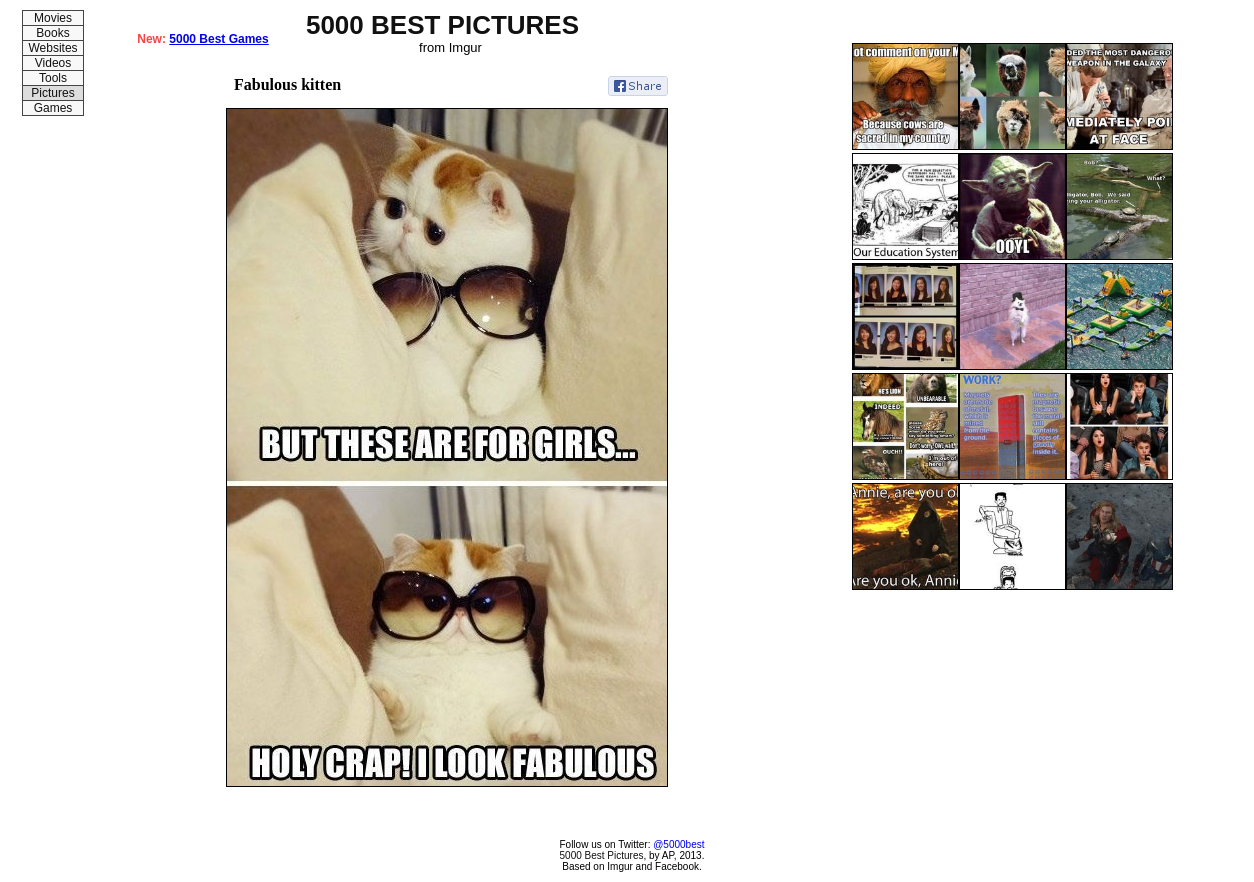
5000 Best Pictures (602, 855)
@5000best (678, 844)
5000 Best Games (218, 39)
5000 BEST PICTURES (442, 25)
